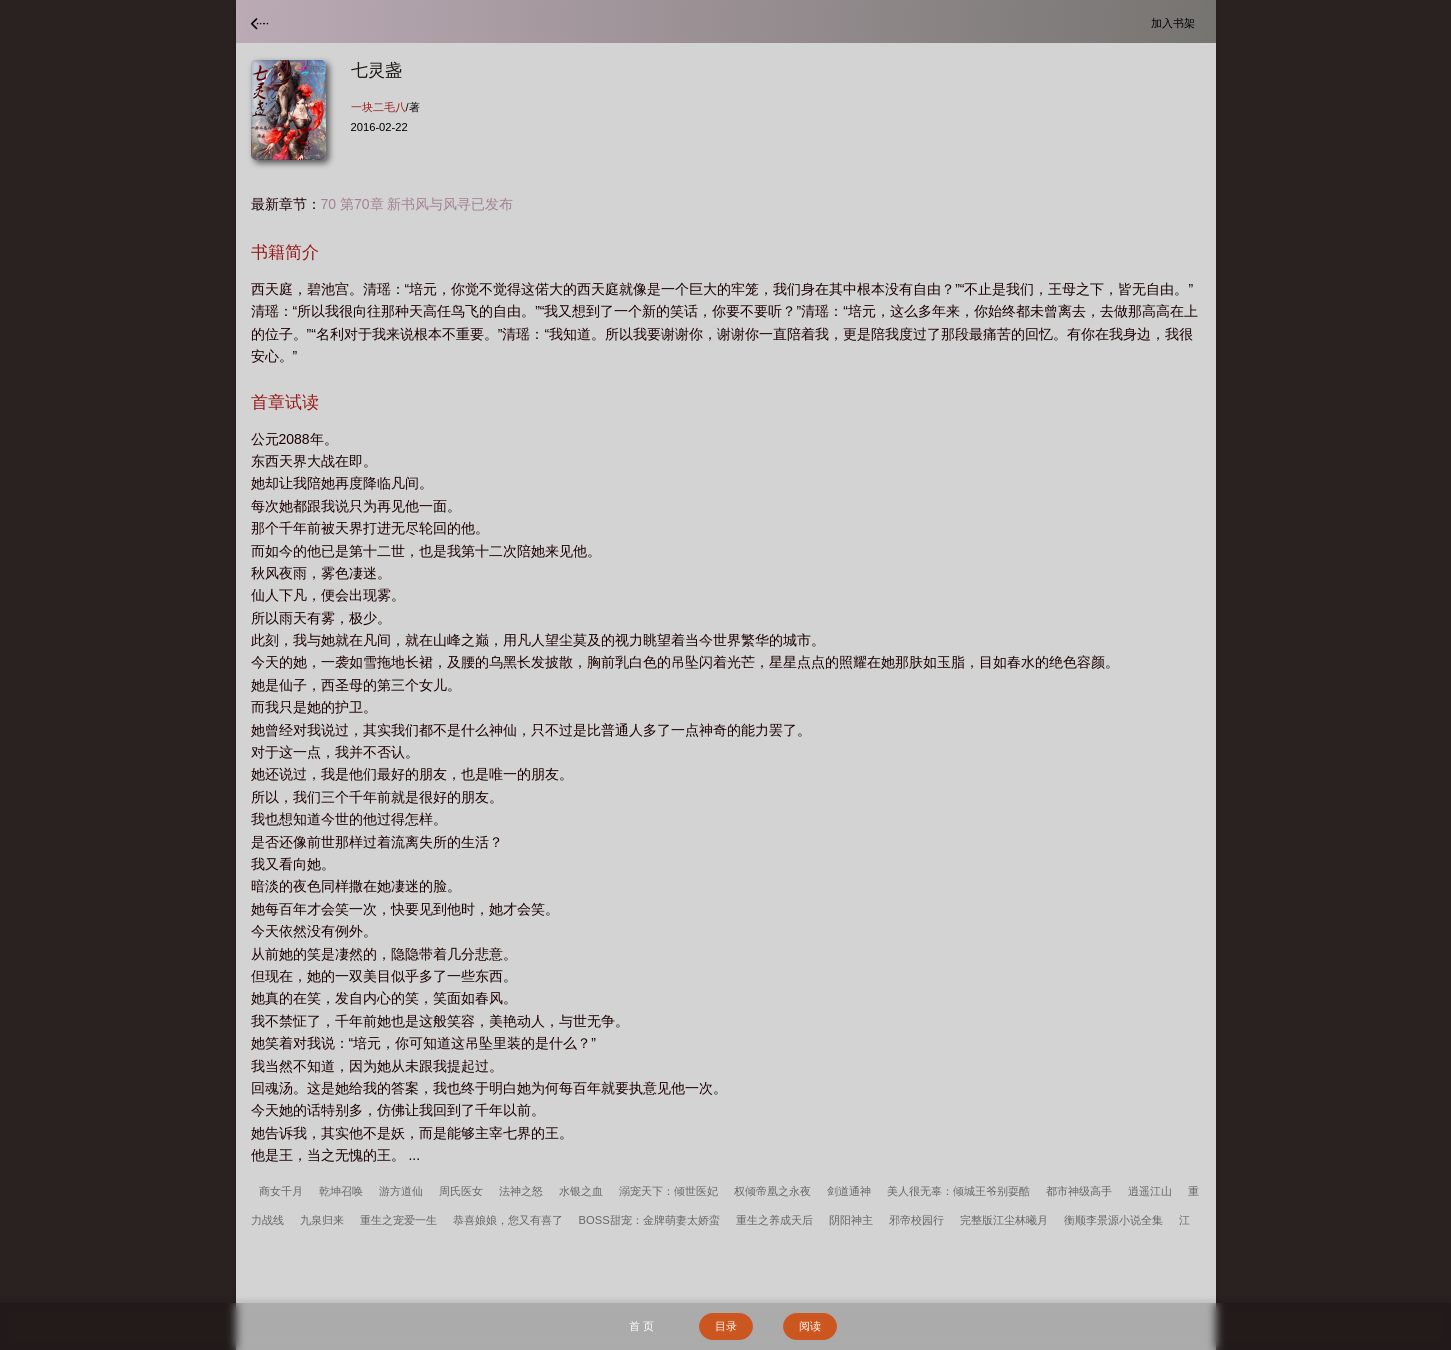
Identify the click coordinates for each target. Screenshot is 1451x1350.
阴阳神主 (851, 1220)
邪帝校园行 (916, 1220)
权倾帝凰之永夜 (772, 1191)
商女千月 (281, 1191)
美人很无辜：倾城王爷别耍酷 (958, 1191)
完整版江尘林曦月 (1004, 1220)
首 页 (641, 1326)
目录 (726, 1326)
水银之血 (581, 1191)
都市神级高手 (1079, 1191)
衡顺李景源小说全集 (1113, 1220)
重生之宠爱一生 (398, 1220)
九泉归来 (322, 1220)
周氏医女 (461, 1191)
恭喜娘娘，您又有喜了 (508, 1220)
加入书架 (1176, 22)
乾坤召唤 (341, 1191)
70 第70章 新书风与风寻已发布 (417, 204)
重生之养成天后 (774, 1220)
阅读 (810, 1326)
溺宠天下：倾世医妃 (668, 1191)
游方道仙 (401, 1191)
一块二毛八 (378, 107)
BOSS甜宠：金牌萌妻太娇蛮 (649, 1220)
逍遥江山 (1150, 1191)
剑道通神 (849, 1191)
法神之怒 (521, 1191)
